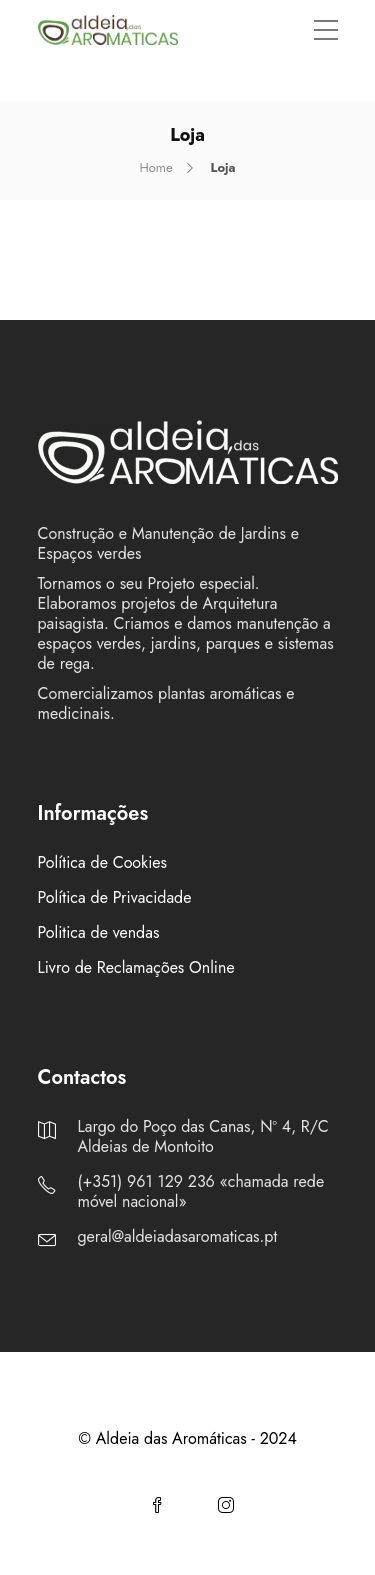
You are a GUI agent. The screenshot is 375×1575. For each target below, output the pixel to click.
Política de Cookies (103, 863)
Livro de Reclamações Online (136, 968)
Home (155, 167)
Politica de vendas (99, 933)
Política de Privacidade (115, 898)
